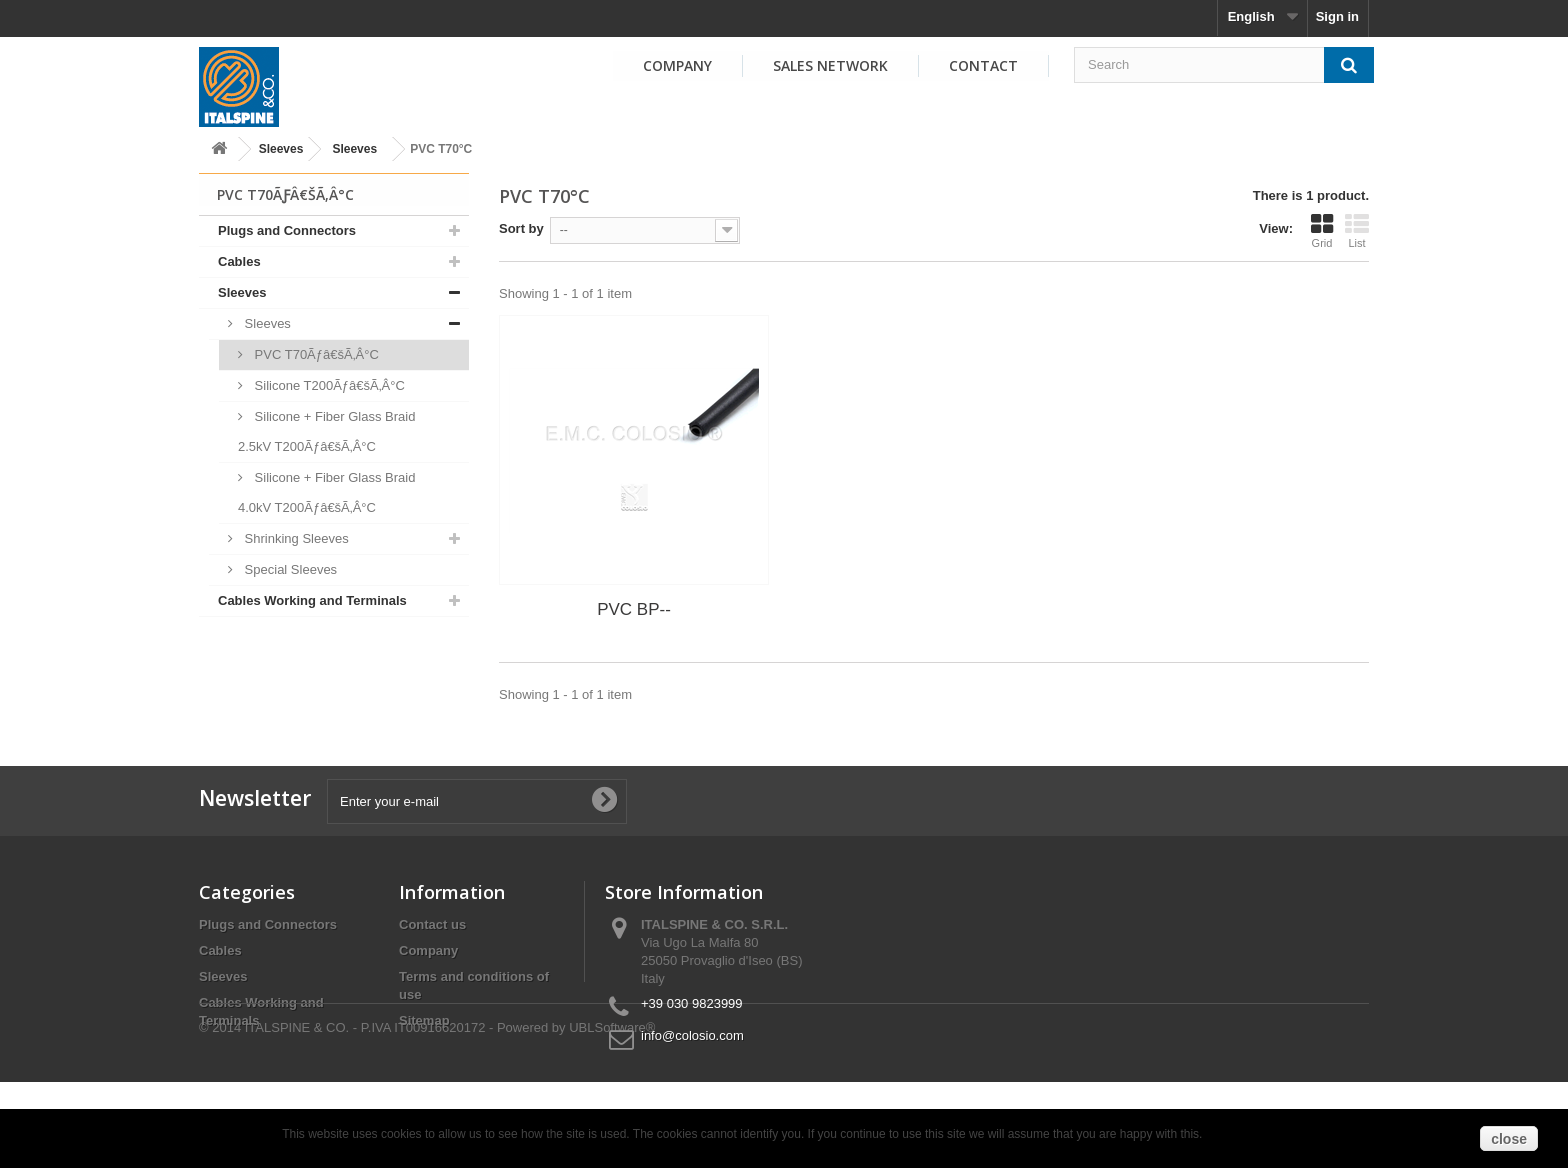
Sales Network (830, 65)
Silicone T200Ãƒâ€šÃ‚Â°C (328, 385)
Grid (1322, 231)
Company (677, 65)
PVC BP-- (634, 609)
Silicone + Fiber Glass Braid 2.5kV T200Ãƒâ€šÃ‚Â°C (326, 431)
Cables (239, 261)
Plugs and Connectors (287, 230)
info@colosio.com (692, 1035)
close (1509, 1139)
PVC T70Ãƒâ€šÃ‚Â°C (315, 354)
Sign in (1337, 16)
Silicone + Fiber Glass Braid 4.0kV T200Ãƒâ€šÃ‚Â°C (326, 492)
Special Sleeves (289, 569)
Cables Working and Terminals (312, 600)
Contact (983, 65)
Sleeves (281, 149)
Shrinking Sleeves (295, 538)
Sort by (521, 228)
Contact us (432, 924)
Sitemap (424, 1020)
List (1357, 231)
